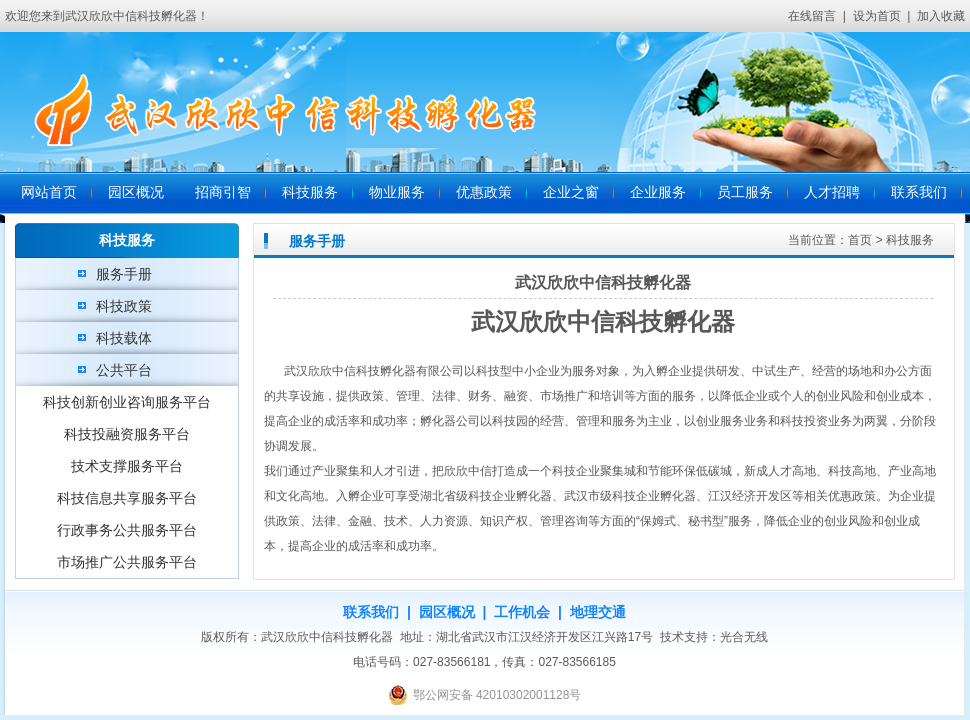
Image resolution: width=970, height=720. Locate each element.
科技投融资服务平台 (127, 434)
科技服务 (310, 192)
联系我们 (919, 192)
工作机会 (522, 612)
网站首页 (49, 192)
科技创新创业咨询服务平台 (127, 402)
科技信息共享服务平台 (127, 498)
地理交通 (598, 612)
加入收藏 (941, 16)
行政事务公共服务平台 (127, 530)
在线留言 (812, 16)
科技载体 (124, 338)
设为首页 (877, 16)
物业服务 (397, 192)
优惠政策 (484, 192)
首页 (860, 240)
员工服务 (745, 192)
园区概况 (136, 192)
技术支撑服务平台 (127, 466)
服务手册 (124, 274)
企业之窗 (571, 192)
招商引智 (223, 192)
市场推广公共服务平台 (127, 562)
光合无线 (744, 637)
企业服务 (658, 192)
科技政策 (124, 306)
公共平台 (124, 370)
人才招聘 (832, 192)
